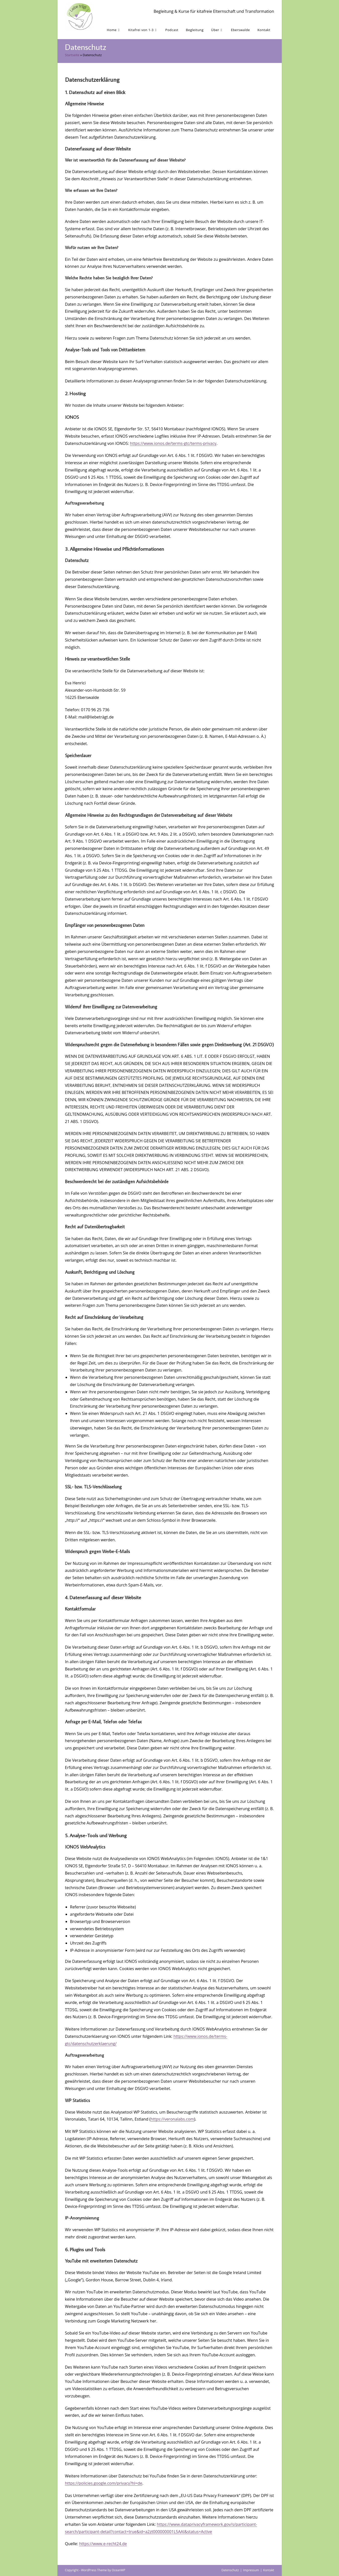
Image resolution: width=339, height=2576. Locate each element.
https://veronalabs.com (172, 2119)
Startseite (72, 55)
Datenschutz (230, 2570)
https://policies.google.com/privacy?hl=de (103, 2483)
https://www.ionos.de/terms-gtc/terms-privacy (173, 443)
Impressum (251, 2570)
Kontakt (268, 2570)
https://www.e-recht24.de (103, 2543)
